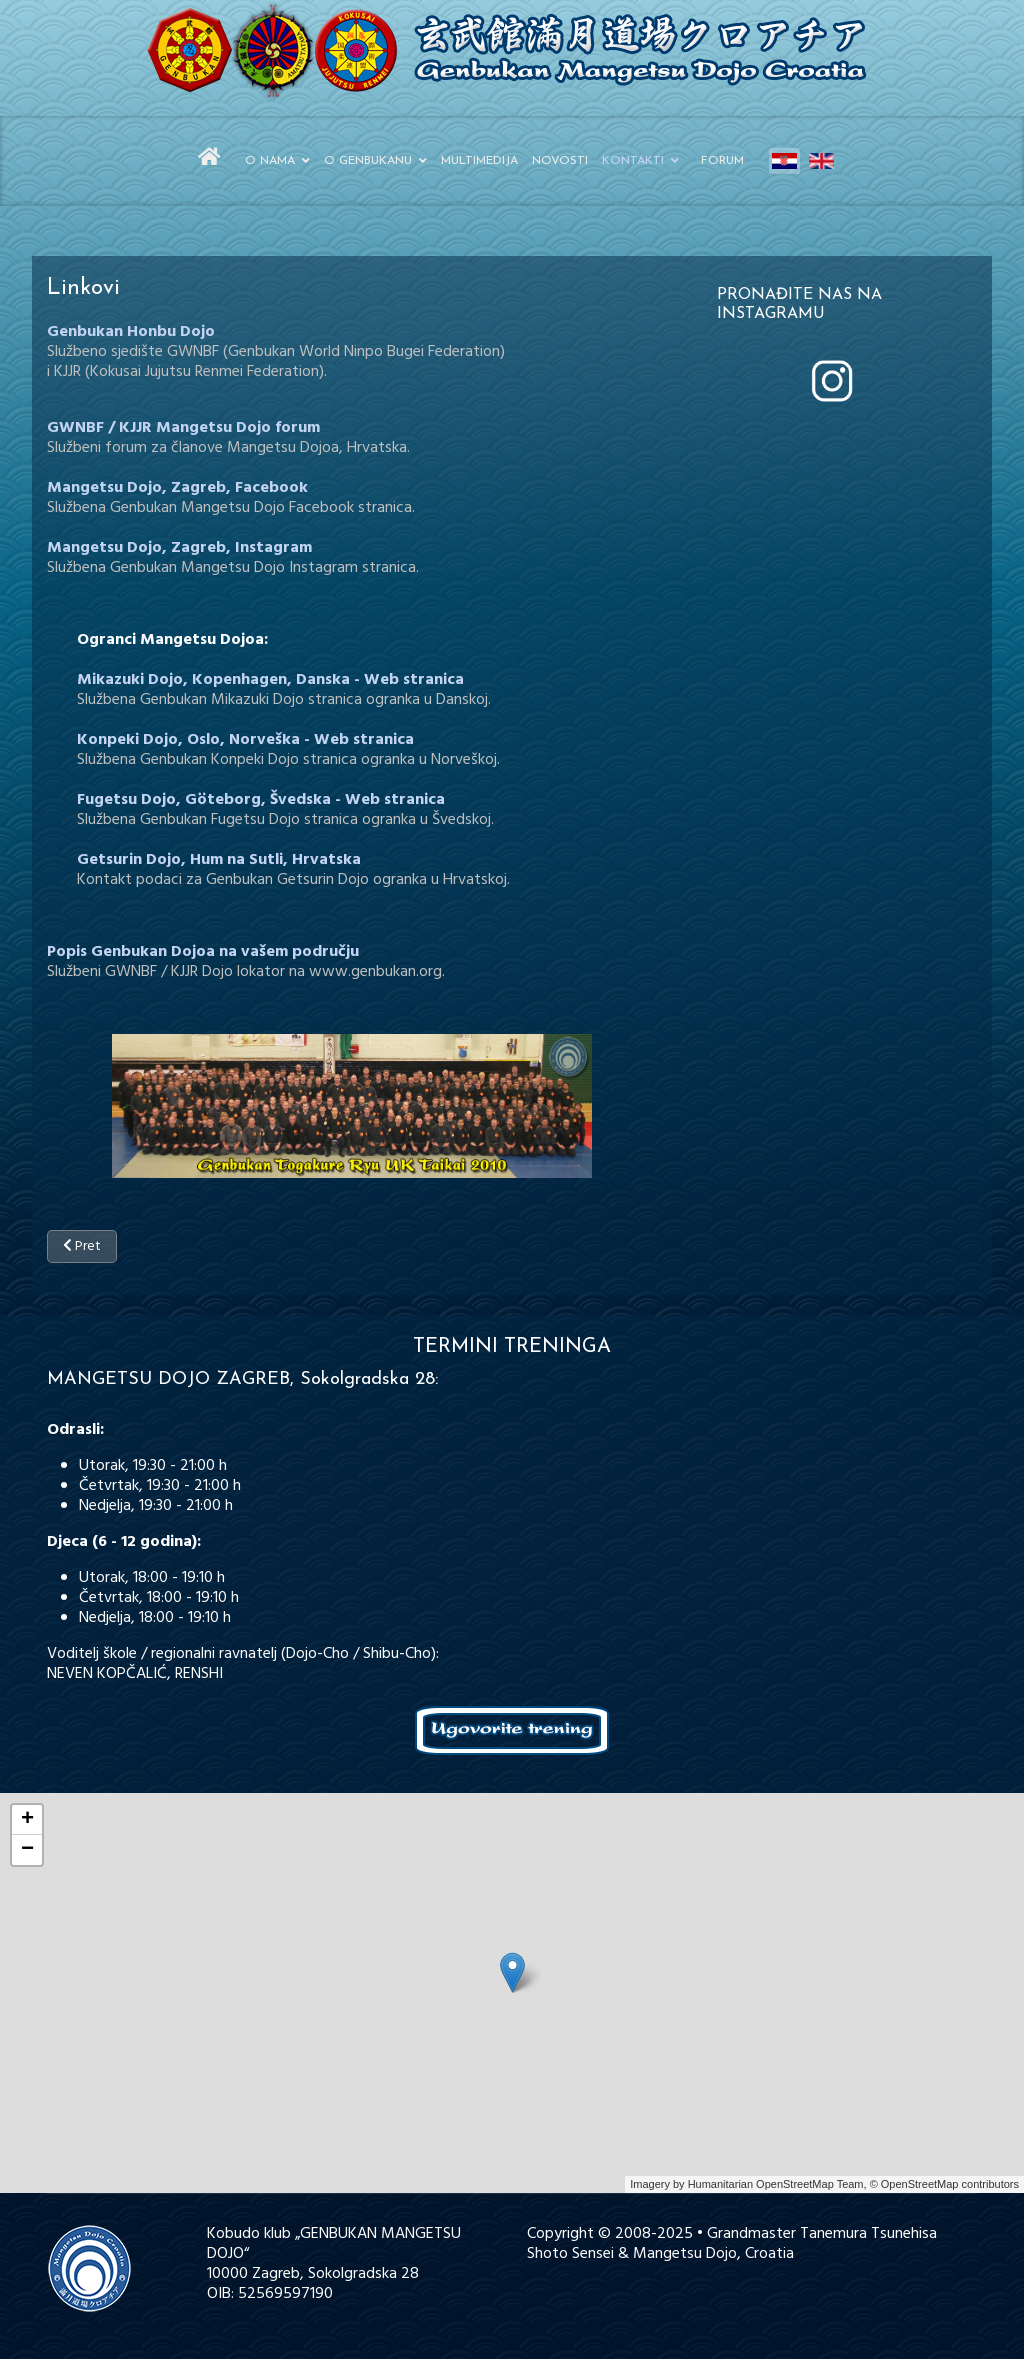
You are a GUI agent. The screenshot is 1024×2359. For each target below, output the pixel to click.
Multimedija (479, 161)
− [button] (27, 1850)
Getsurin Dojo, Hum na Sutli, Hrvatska (219, 860)
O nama (270, 161)
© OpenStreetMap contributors (944, 2184)
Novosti (560, 161)
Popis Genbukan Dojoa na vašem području (203, 952)
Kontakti (633, 161)
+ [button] (27, 1820)
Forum (722, 161)
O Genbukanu (368, 161)
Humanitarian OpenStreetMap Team (776, 2184)
